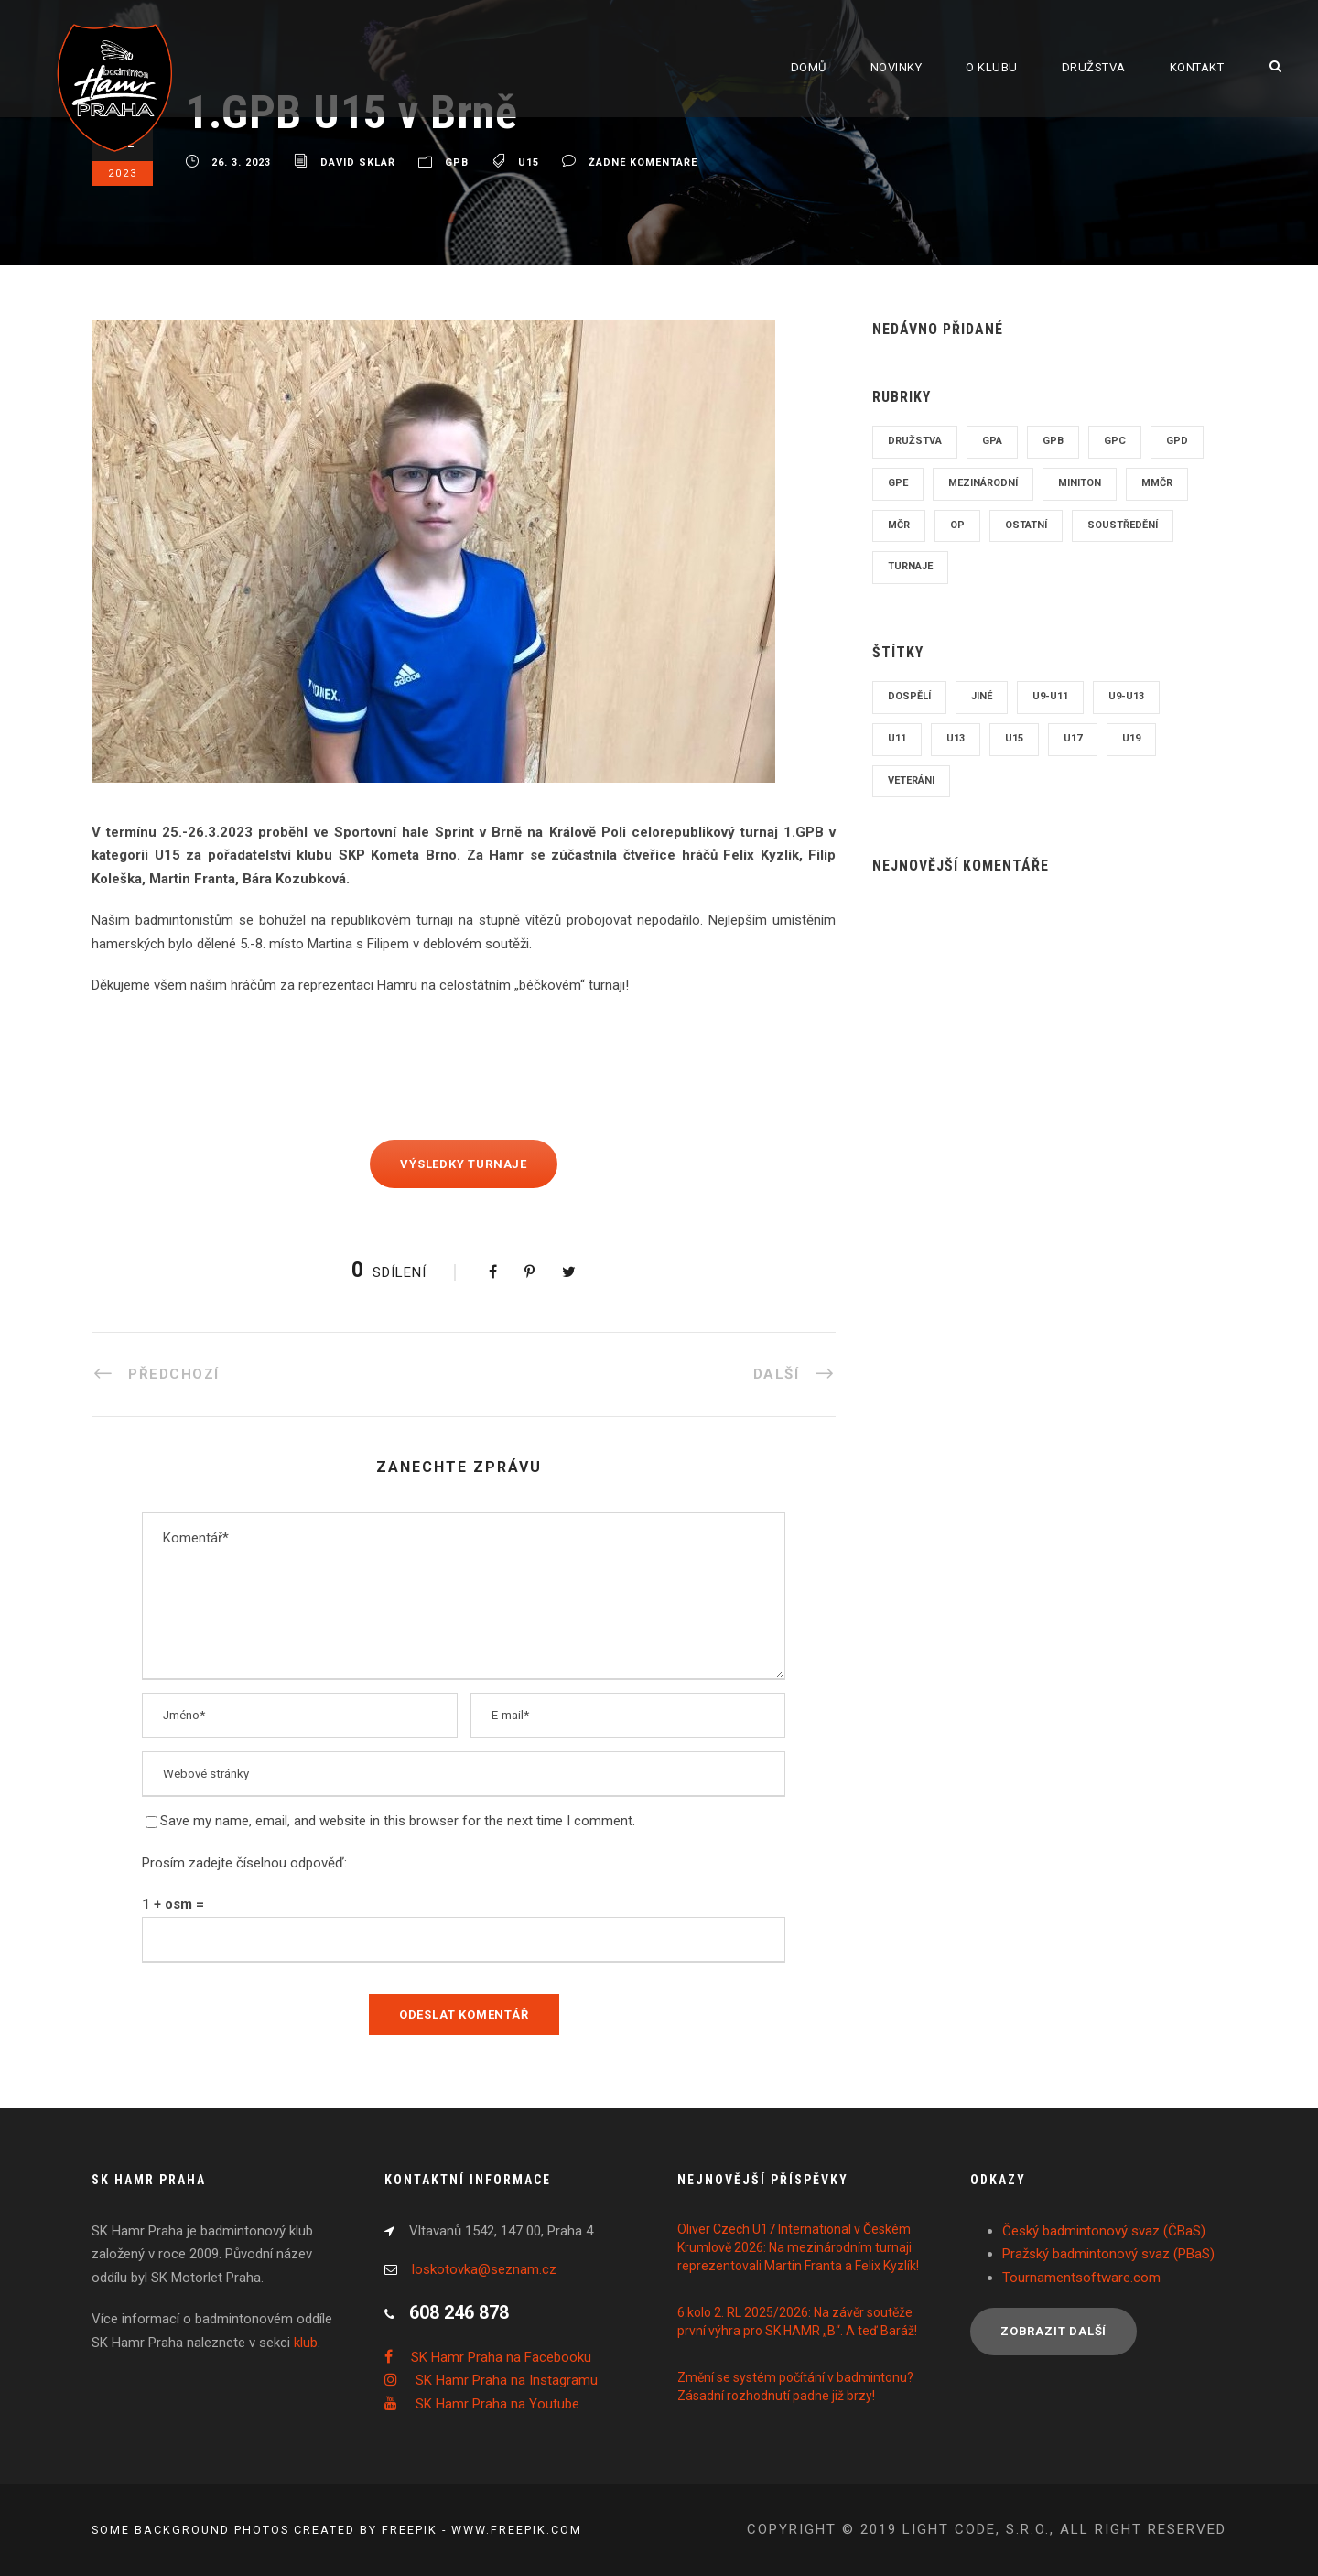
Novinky (896, 67)
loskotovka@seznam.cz (484, 2269)
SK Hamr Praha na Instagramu (507, 2380)
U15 (528, 162)
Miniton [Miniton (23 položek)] (1079, 483)
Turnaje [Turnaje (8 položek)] (910, 566)
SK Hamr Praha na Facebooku (501, 2357)
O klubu (992, 67)
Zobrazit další (1053, 2331)
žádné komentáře (643, 162)
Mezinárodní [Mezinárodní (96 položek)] (983, 483)
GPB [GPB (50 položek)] (1053, 441)
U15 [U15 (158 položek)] (1014, 738)
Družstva (1094, 67)
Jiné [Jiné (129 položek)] (981, 696)
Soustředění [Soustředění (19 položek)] (1122, 525)
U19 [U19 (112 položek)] (1131, 738)
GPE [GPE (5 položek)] (898, 483)
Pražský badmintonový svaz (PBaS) (1108, 2254)
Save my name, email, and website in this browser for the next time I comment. (397, 1821)
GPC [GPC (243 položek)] (1115, 441)
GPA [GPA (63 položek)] (992, 441)
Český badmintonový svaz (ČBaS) (1103, 2231)
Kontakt (1197, 67)
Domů (808, 67)
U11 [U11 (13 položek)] (897, 738)
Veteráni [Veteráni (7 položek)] (911, 780)
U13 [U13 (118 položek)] (955, 738)
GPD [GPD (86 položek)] (1177, 441)
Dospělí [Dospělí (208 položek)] (909, 696)
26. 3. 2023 (241, 162)
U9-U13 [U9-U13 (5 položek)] (1126, 696)
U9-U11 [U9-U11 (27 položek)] (1050, 696)
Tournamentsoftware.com (1081, 2277)
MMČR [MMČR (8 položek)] (1156, 483)
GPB (457, 162)
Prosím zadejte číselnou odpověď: (244, 1863)
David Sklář (357, 162)
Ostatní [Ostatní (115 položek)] (1026, 525)
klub (306, 2342)
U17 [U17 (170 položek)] (1073, 738)
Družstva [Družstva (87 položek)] (915, 441)
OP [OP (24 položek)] (957, 525)
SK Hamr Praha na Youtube (497, 2404)
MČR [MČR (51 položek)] (899, 525)
